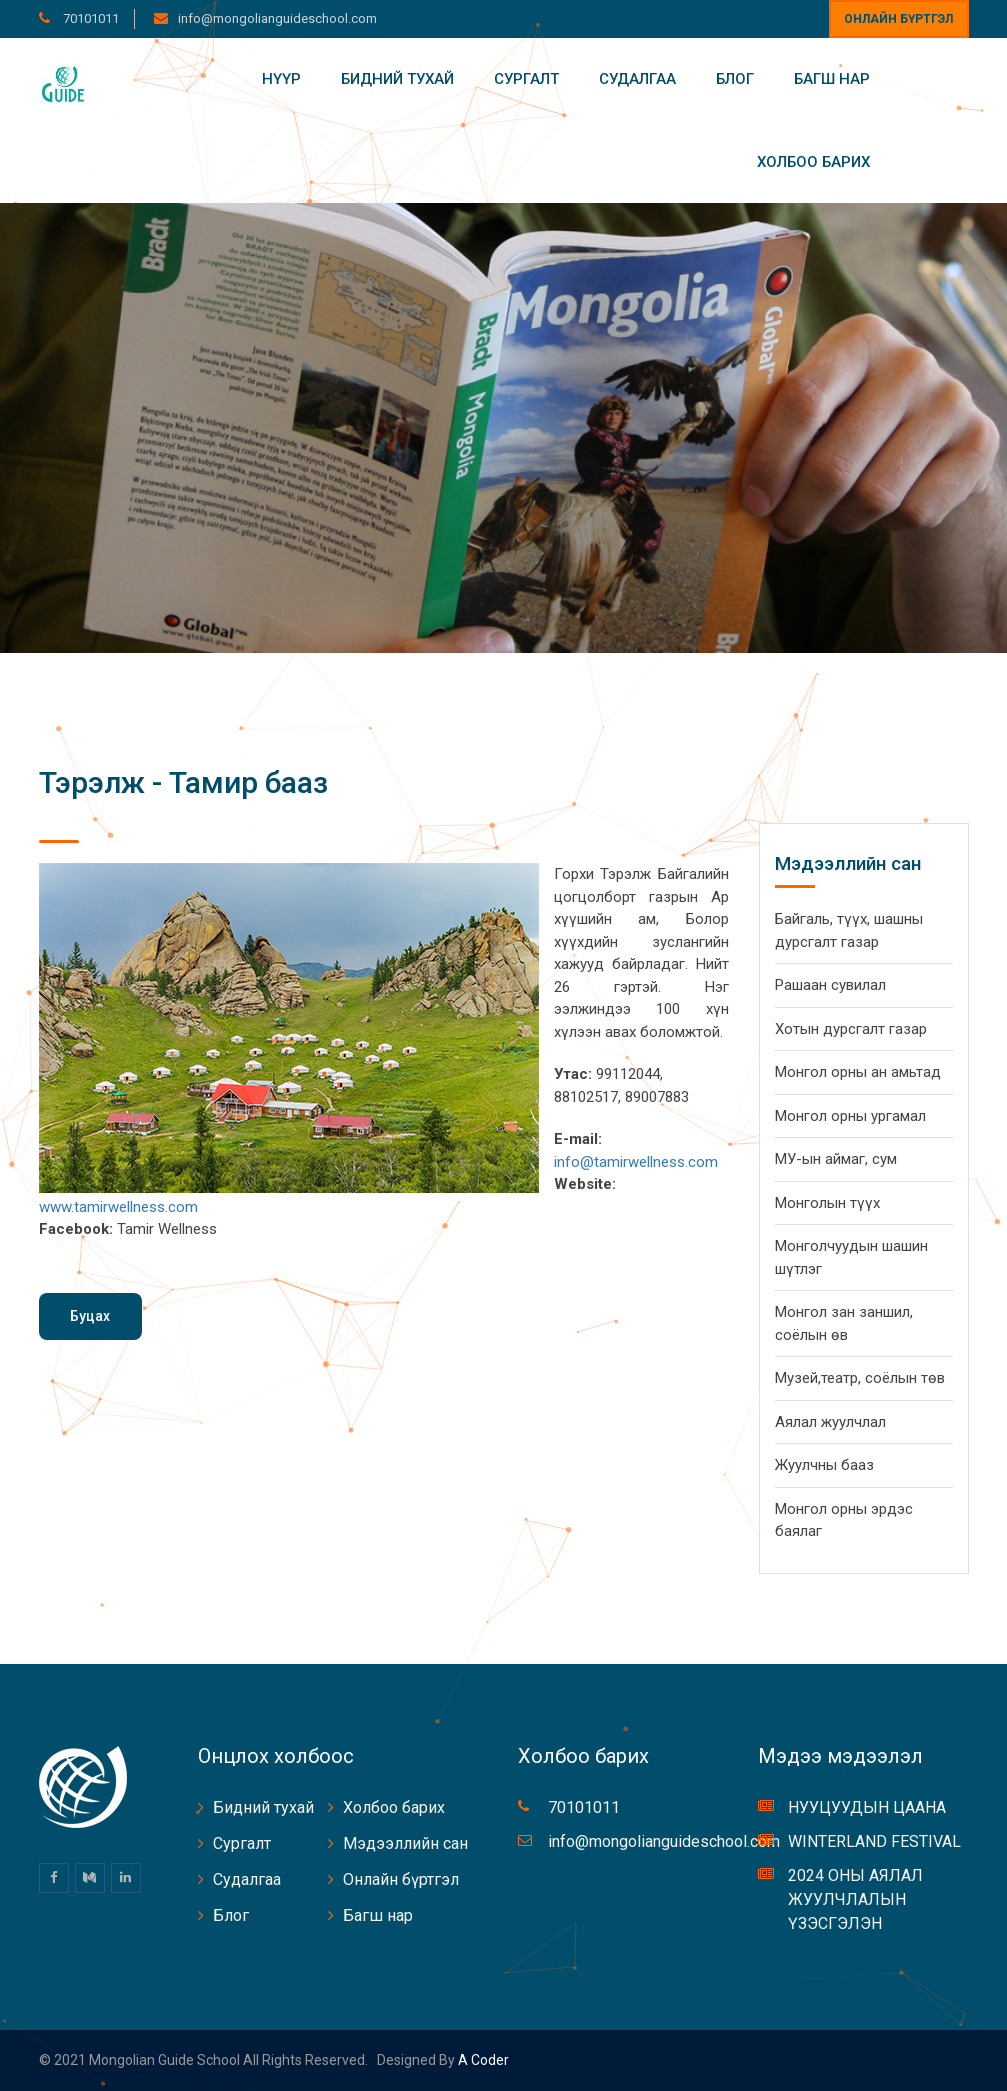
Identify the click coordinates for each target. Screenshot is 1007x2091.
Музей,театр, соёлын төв (860, 1378)
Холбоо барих (813, 162)
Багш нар (832, 79)
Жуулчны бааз (824, 1465)
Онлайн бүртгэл (898, 19)
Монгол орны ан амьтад (858, 1072)
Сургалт (526, 79)
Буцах (90, 1316)
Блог (735, 79)
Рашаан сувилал (830, 985)
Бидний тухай (397, 79)
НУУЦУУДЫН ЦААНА (867, 1807)
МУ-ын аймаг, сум (836, 1159)
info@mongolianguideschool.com (277, 18)
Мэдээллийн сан (405, 1843)
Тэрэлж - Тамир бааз (183, 782)
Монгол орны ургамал (850, 1116)
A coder (482, 2060)
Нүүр (281, 79)
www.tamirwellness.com (118, 1207)
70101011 (89, 18)
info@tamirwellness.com (636, 1162)
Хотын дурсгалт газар (851, 1029)
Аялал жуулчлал (830, 1422)
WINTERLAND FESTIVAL (874, 1841)
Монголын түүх (827, 1203)
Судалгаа (637, 79)
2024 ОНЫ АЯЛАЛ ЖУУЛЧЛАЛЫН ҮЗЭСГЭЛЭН (855, 1899)
